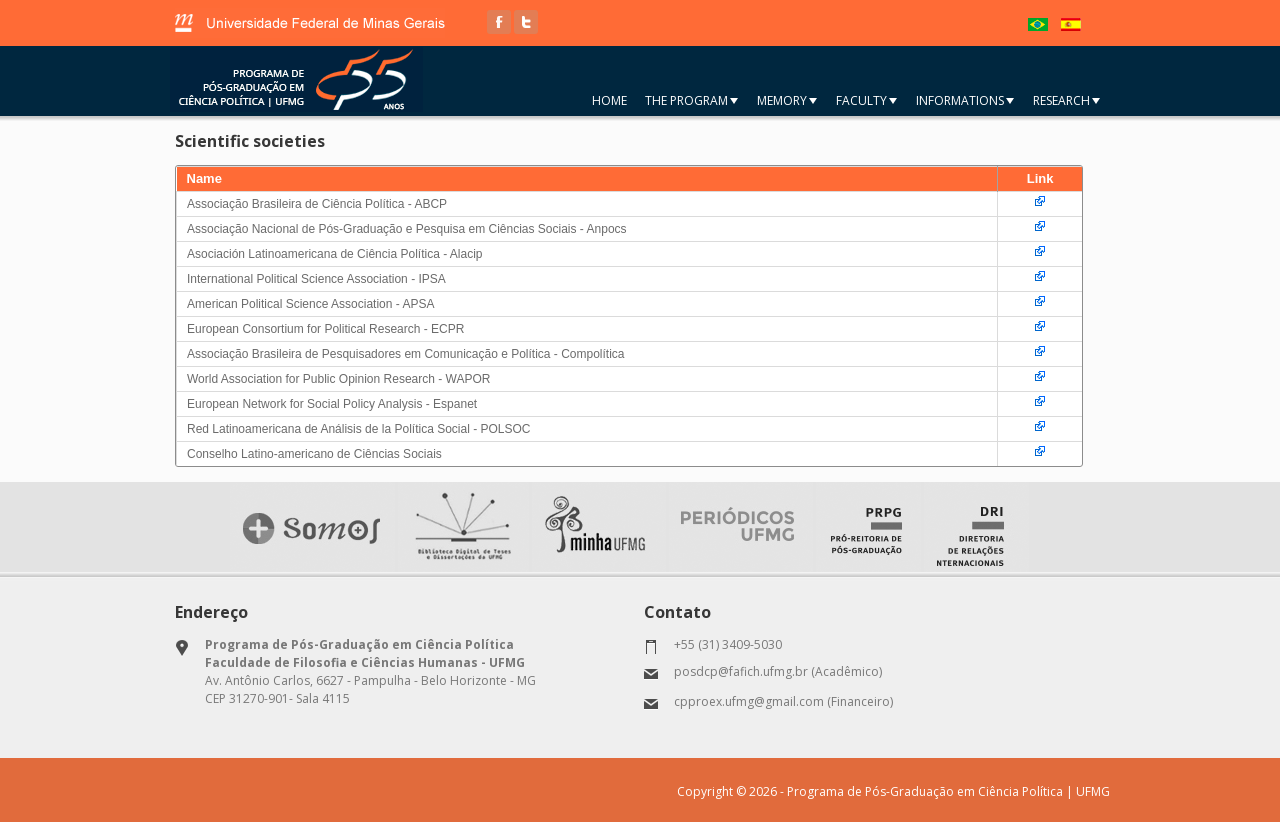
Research (1066, 100)
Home (609, 100)
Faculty (866, 100)
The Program (691, 100)
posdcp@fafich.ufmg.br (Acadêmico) (778, 671)
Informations (965, 100)
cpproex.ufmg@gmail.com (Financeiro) (783, 701)
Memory (787, 100)
